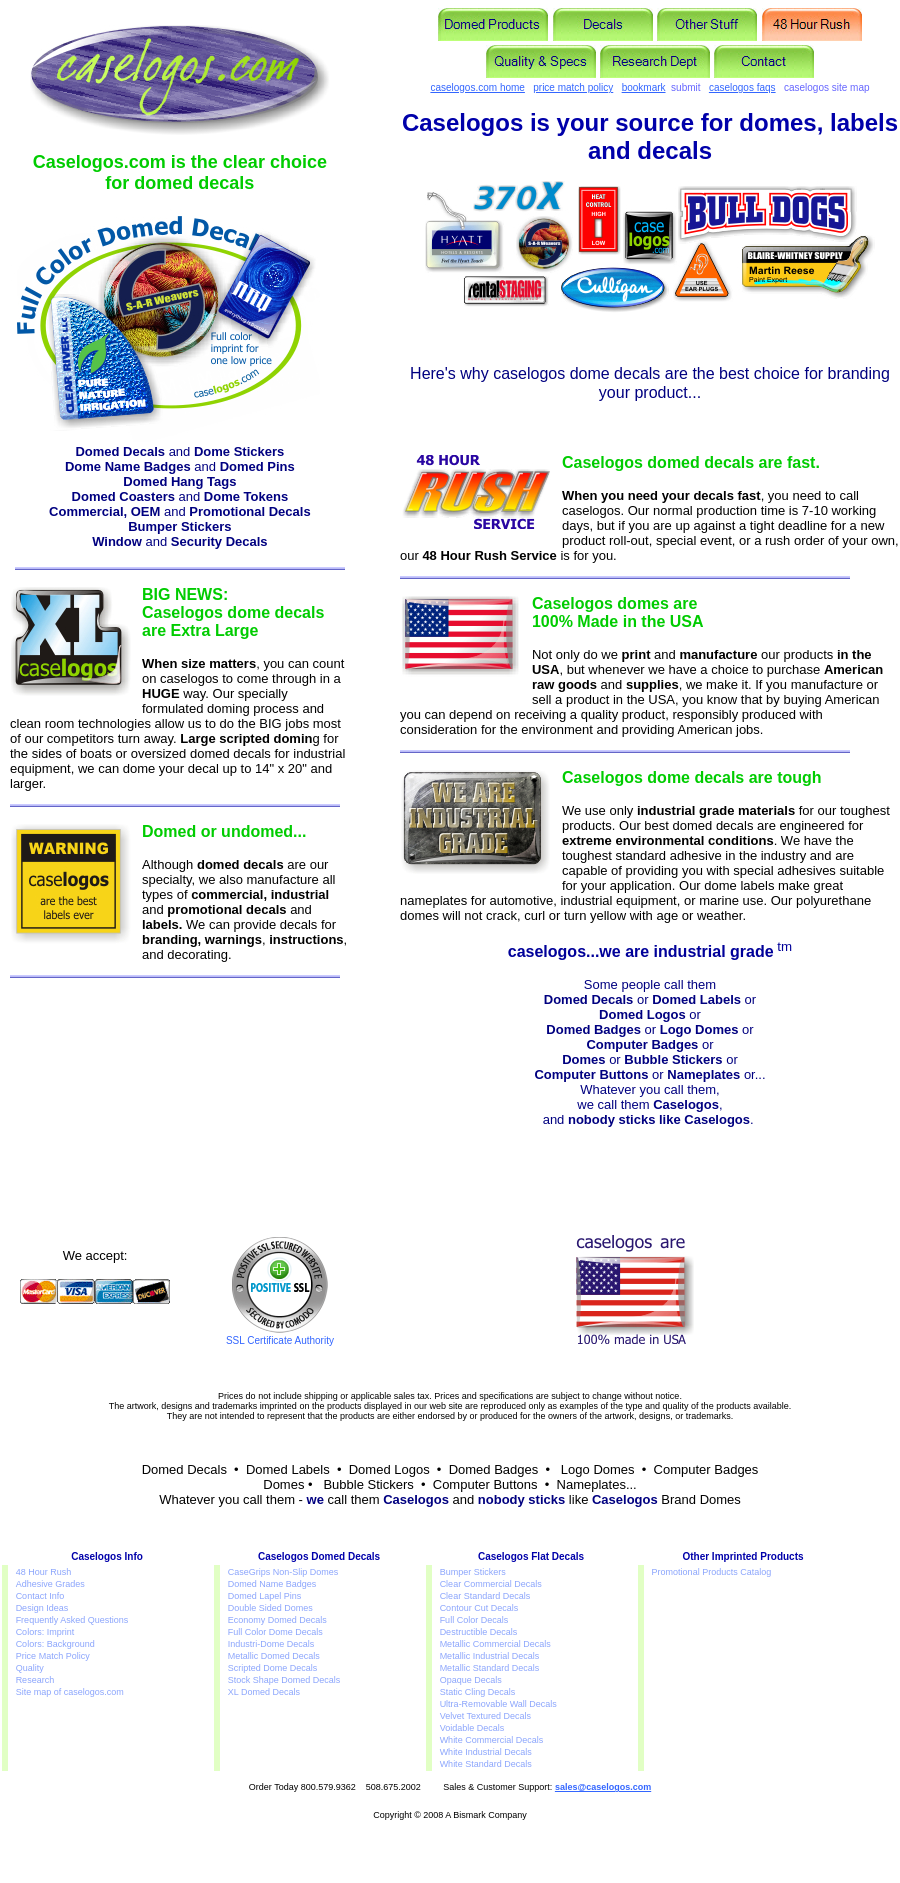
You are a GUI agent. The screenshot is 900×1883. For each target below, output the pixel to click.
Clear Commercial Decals (491, 1584)
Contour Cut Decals (479, 1608)
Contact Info (40, 1596)
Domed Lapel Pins (265, 1596)
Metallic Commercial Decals (495, 1644)
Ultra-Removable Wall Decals (498, 1704)
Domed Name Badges (272, 1584)
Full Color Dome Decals (275, 1632)
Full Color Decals (474, 1620)
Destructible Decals (479, 1632)
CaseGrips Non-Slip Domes (283, 1572)
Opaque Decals (471, 1680)
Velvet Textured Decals (485, 1716)
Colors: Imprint (45, 1632)
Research (35, 1680)
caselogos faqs (742, 87)
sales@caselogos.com (603, 1787)
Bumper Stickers (473, 1572)
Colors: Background (55, 1644)
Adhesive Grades (50, 1584)
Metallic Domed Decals (274, 1656)
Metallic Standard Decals (490, 1668)
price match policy (573, 87)
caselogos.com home (477, 87)
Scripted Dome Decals (273, 1668)
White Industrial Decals (486, 1752)
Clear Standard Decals (485, 1596)
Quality (30, 1668)
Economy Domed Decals (277, 1620)
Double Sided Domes (270, 1608)
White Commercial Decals (492, 1740)
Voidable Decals (472, 1728)
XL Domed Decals (264, 1692)
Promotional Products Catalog (712, 1572)
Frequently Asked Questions (72, 1620)
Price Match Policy (53, 1656)
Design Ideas (42, 1608)
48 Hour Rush (44, 1572)
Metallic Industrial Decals (490, 1656)
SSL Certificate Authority (280, 1336)
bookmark (644, 87)
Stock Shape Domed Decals (284, 1680)
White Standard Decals (486, 1764)
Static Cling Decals (478, 1692)
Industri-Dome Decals (271, 1644)
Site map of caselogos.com (70, 1692)
